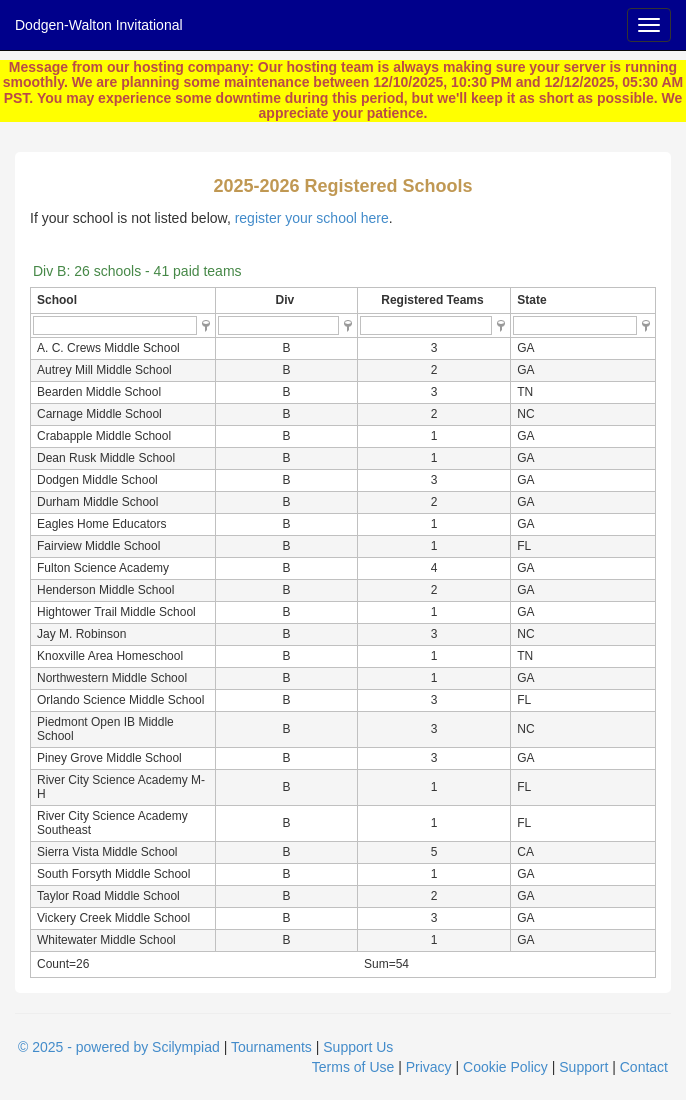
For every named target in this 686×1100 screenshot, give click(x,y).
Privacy (429, 1067)
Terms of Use (353, 1067)
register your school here (312, 218)
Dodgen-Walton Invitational (99, 25)
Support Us (358, 1047)
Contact (644, 1067)
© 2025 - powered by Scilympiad (119, 1047)
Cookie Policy (505, 1067)
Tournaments (271, 1047)
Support (583, 1067)
